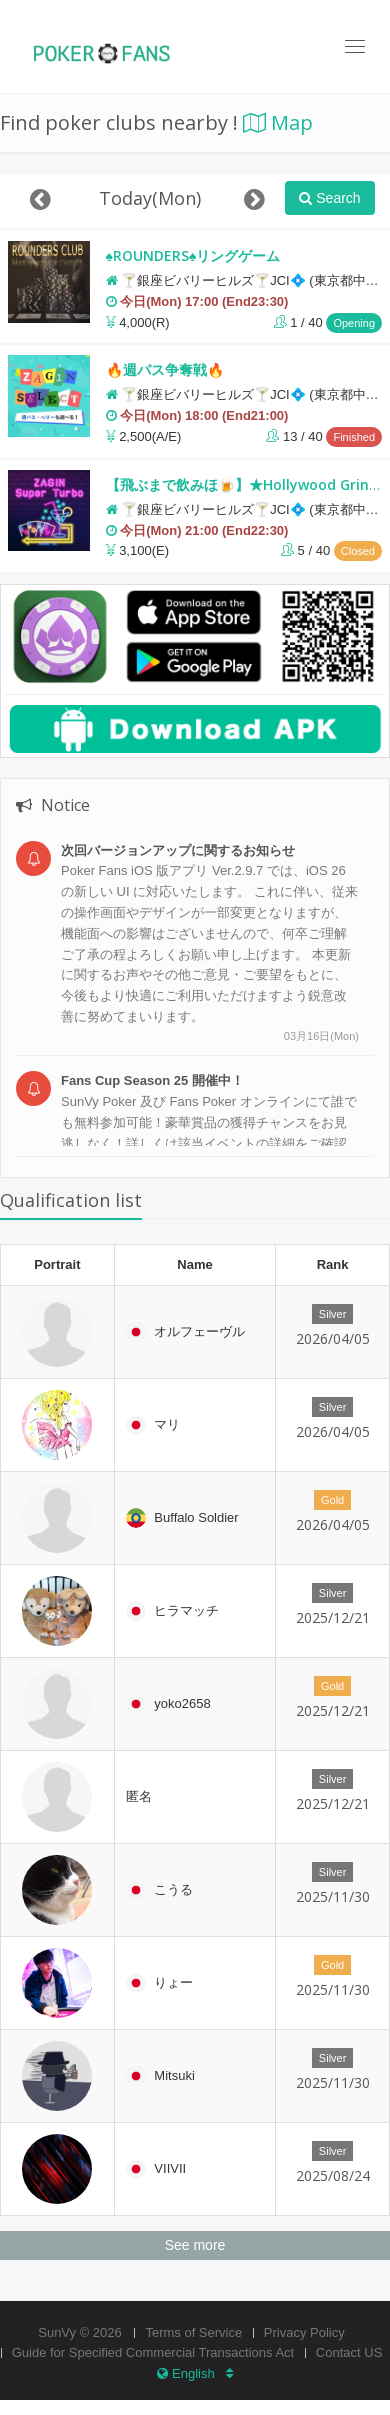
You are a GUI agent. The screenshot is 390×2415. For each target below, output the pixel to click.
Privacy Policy (304, 2332)
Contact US (349, 2352)
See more (195, 2245)
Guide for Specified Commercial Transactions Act (153, 2352)
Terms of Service (193, 2332)
